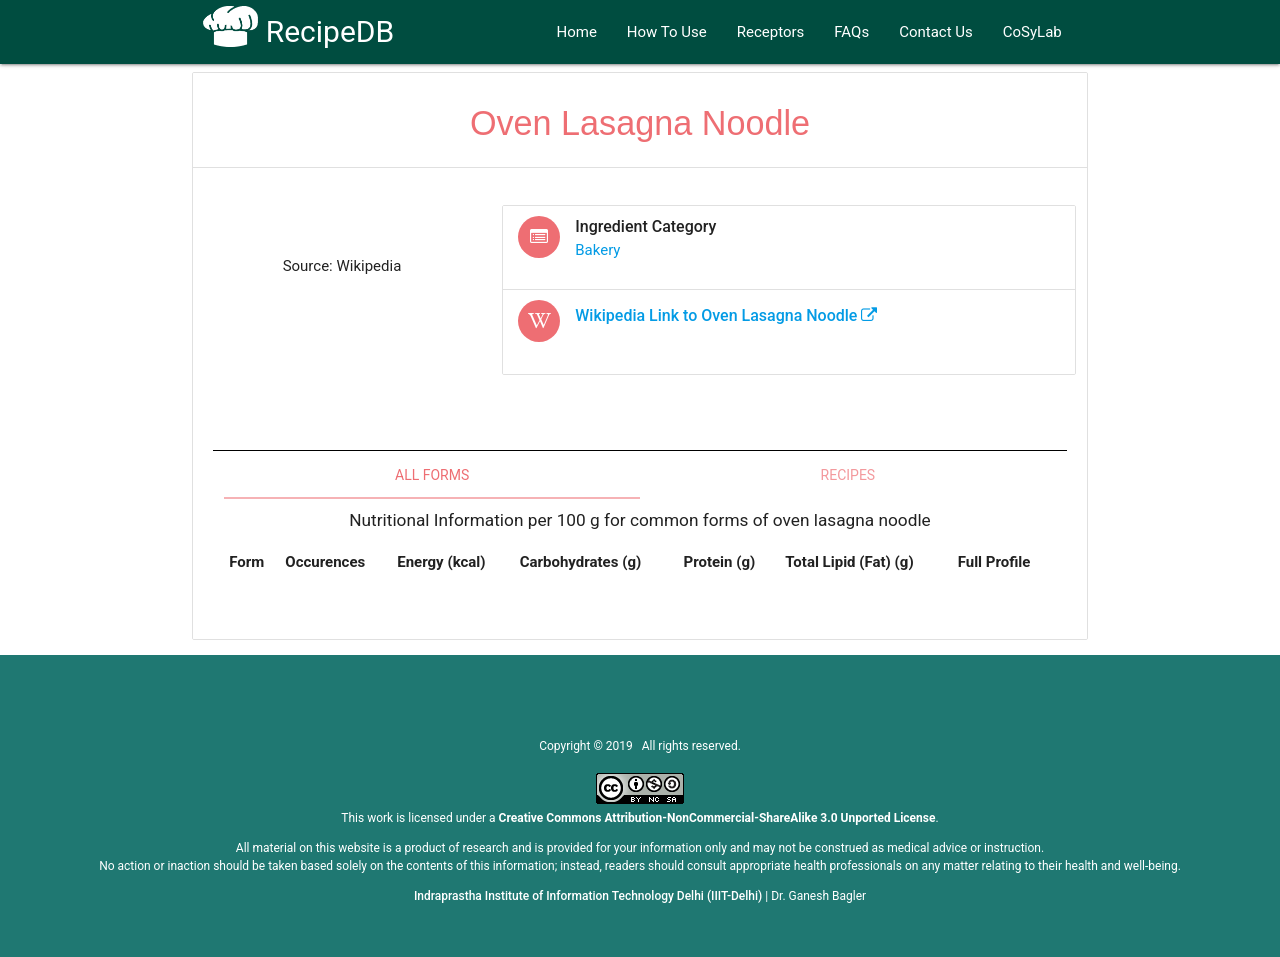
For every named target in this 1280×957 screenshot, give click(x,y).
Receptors (771, 32)
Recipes (848, 475)
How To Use (667, 32)
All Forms (432, 475)
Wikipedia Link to (726, 315)
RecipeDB (298, 31)
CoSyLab (1032, 32)
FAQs (851, 32)
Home (576, 32)
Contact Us (936, 32)
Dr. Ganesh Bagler (818, 896)
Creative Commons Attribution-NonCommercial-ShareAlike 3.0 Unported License (717, 818)
